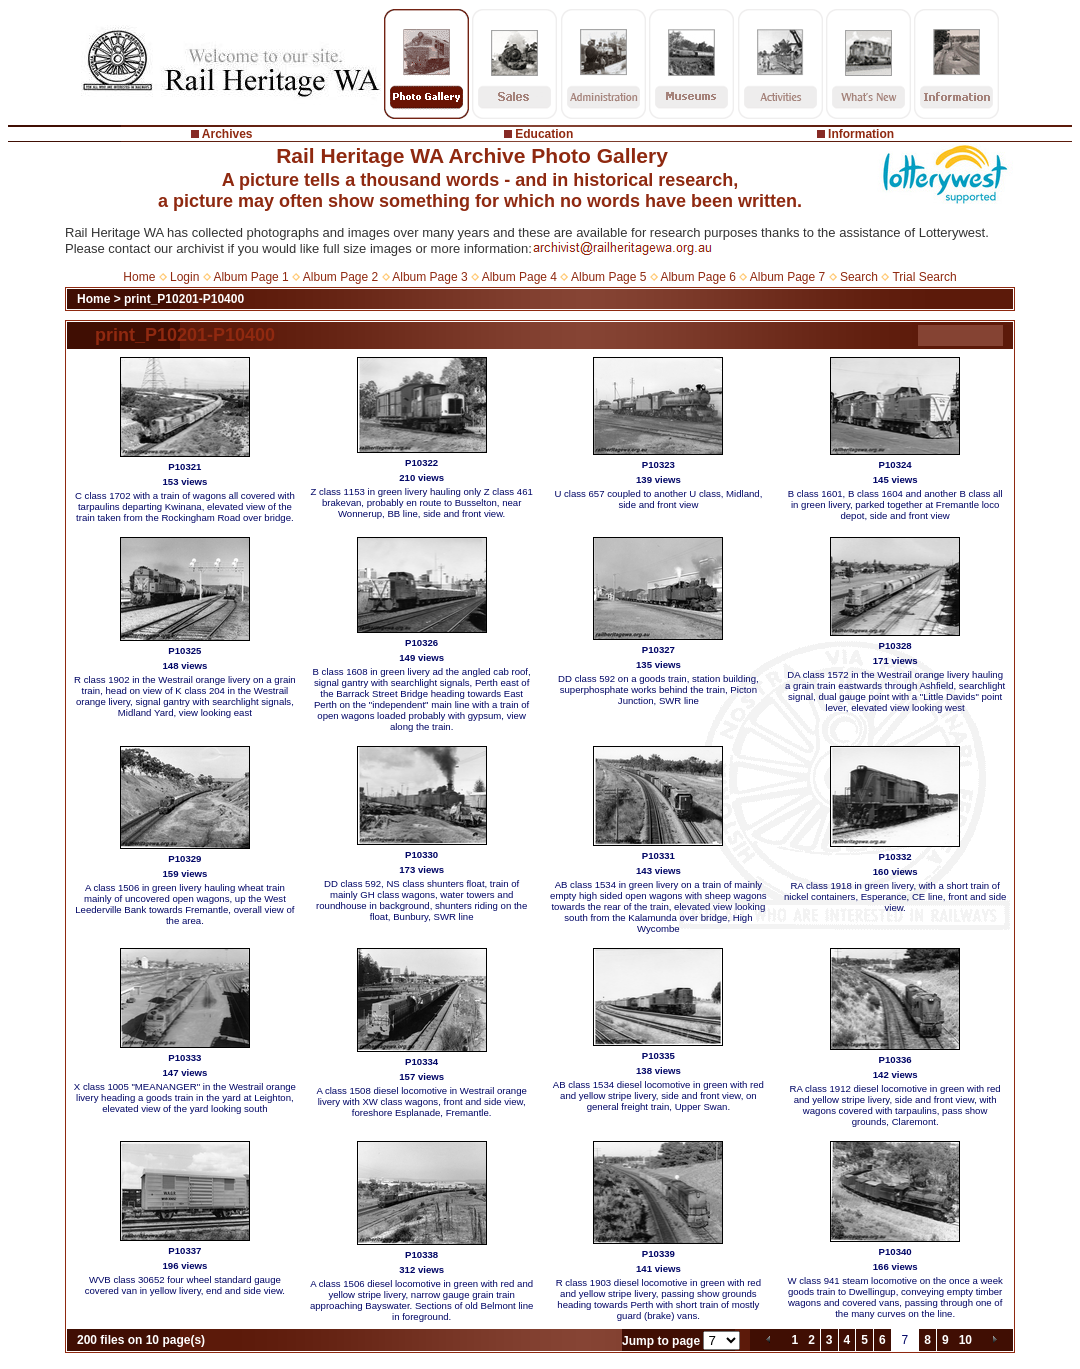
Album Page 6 (697, 277)
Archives (227, 134)
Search (859, 277)
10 (965, 1340)
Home (139, 277)
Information (861, 134)
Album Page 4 (519, 277)
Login (184, 277)
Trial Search (924, 277)
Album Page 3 (429, 277)
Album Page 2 (340, 277)
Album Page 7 (787, 277)
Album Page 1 (250, 277)
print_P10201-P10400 (184, 299)
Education (544, 134)
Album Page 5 (608, 277)
